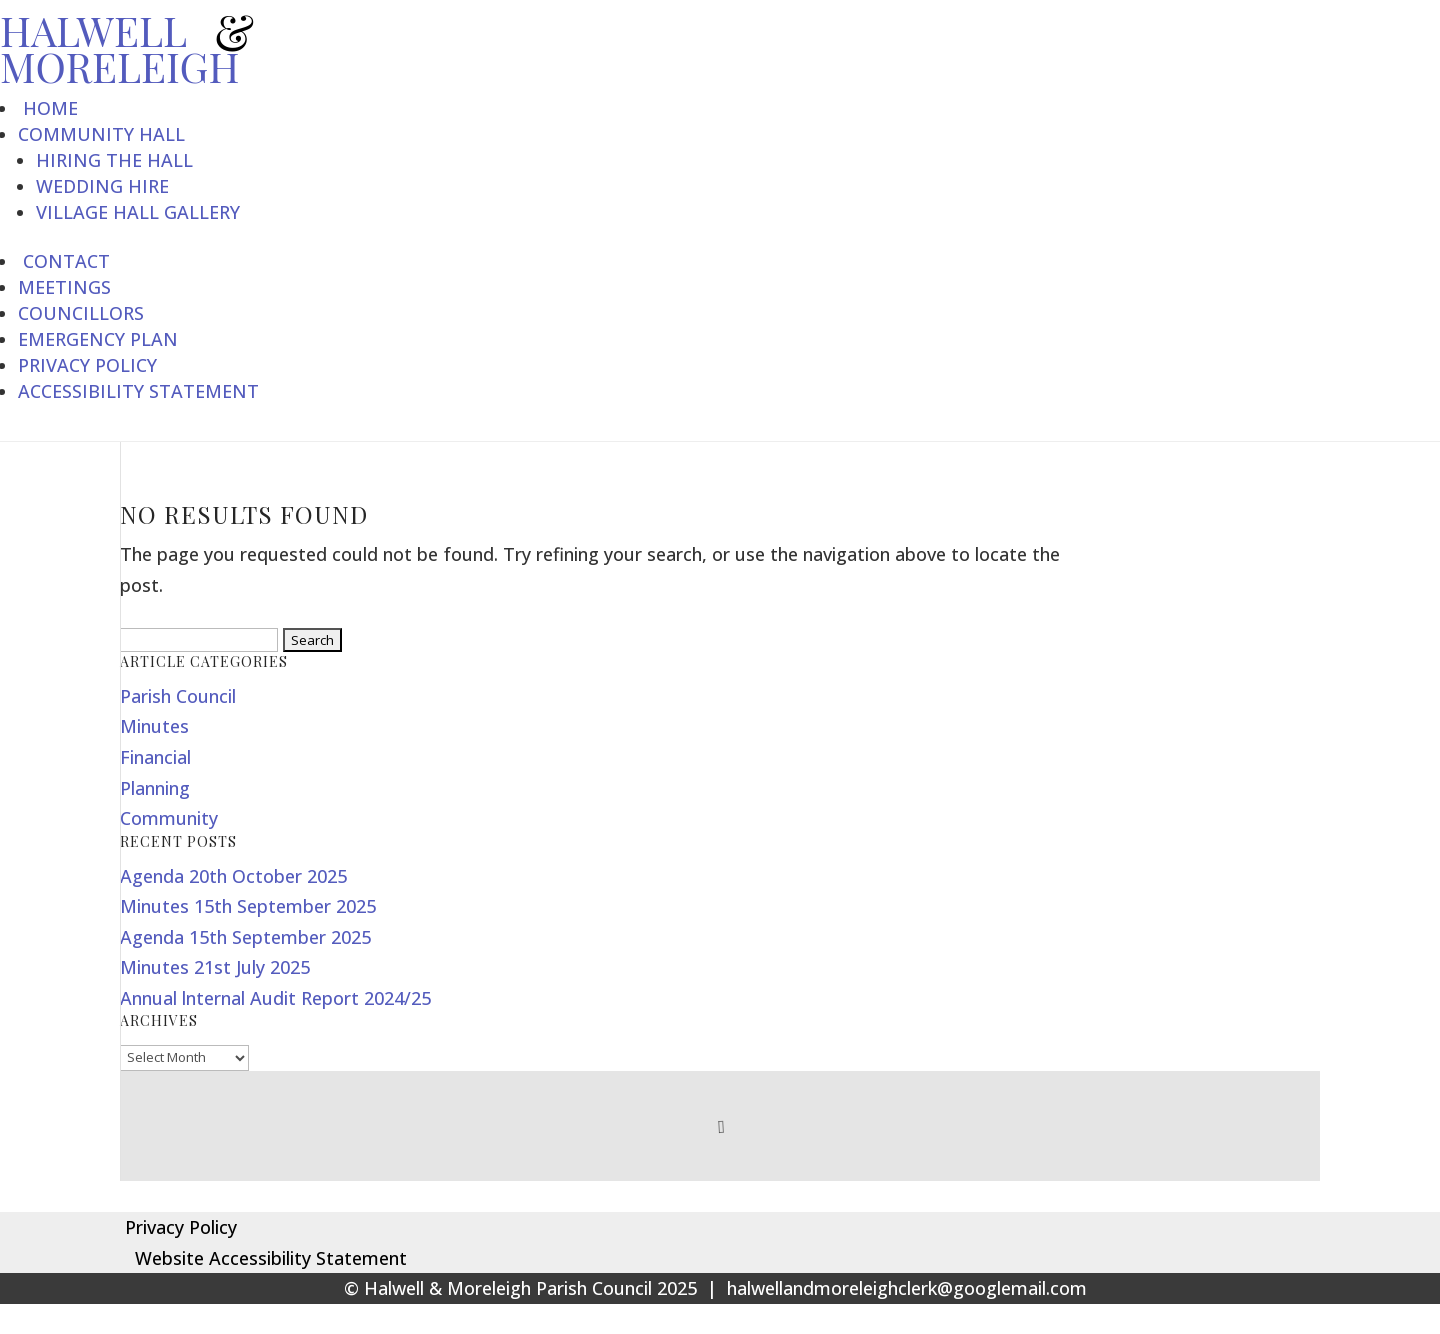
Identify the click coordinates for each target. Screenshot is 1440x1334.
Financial (155, 757)
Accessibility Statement (138, 391)
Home (48, 108)
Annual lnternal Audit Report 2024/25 (275, 998)
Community (169, 818)
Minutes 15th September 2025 (248, 906)
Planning (155, 788)
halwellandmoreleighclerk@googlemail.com (907, 1288)
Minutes (154, 726)
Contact (64, 261)
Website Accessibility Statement (263, 1258)
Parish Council (178, 696)
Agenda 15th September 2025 (245, 937)
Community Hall (101, 134)
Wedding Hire (102, 186)
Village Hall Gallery (138, 212)
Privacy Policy (87, 365)
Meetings (64, 287)
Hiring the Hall (114, 160)
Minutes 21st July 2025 (215, 967)
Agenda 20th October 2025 (233, 876)
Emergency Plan (98, 339)
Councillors (81, 313)
